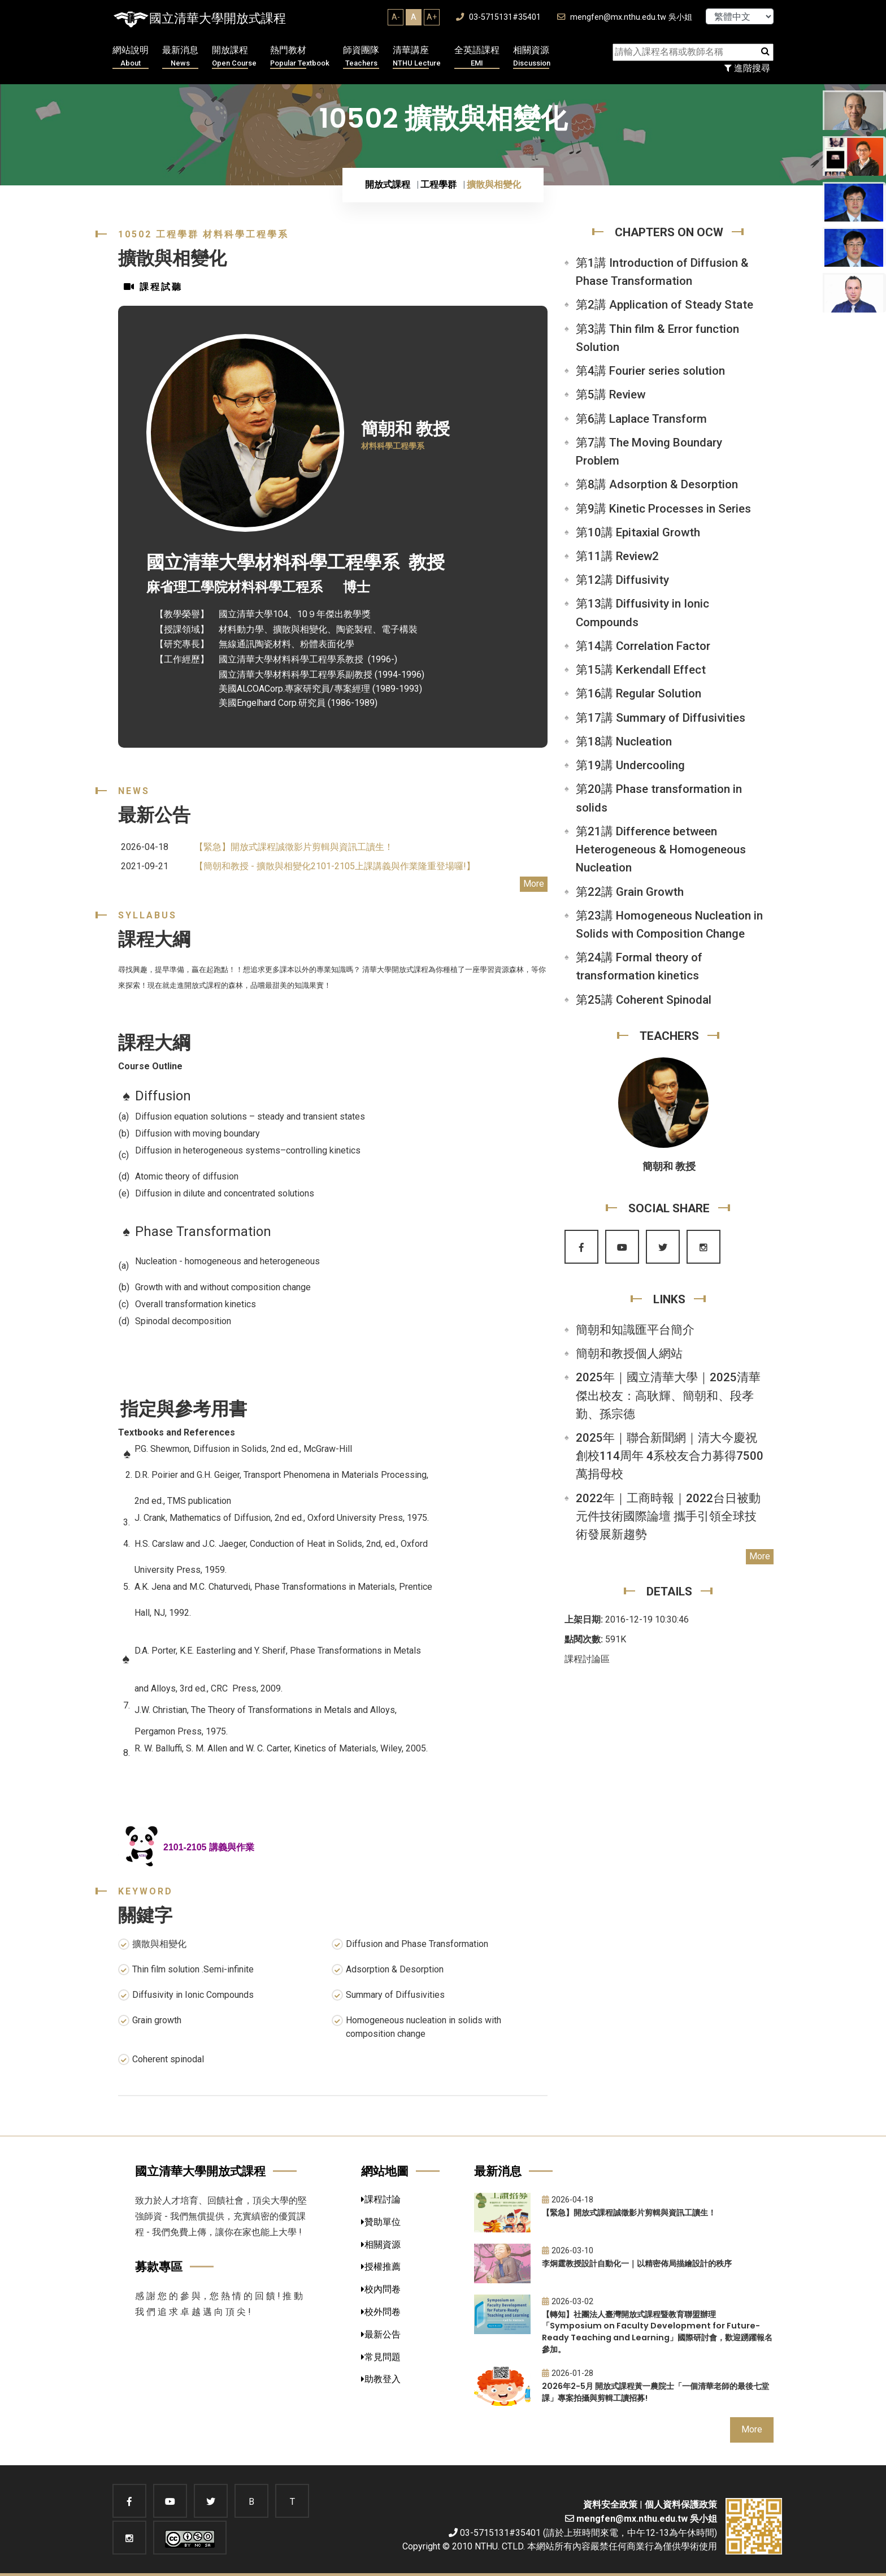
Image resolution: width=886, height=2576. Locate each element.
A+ (432, 16)
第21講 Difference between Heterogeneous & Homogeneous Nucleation (661, 849)
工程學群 (438, 184)
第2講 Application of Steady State (664, 304)
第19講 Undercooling (630, 765)
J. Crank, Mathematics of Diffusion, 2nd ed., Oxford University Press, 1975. (282, 1517)
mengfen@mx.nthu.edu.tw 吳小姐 (624, 17)
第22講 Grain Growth (630, 892)
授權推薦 (381, 2266)
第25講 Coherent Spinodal (643, 1000)
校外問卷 (381, 2311)
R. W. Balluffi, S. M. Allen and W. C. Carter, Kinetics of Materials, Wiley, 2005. (281, 1748)
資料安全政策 (610, 2504)
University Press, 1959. (180, 1569)
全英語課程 (477, 57)
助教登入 (381, 2379)
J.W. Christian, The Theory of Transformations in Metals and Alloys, (265, 1710)
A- (396, 16)
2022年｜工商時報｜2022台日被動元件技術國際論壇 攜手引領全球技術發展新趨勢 (668, 1516)
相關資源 (531, 57)
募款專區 (159, 2266)
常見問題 (381, 2357)
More (533, 883)
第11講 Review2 (617, 556)
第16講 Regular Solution (638, 693)
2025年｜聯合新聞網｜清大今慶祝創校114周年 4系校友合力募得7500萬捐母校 (669, 1456)
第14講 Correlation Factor (643, 646)
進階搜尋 (747, 68)
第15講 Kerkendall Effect (641, 669)
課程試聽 (153, 286)
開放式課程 (387, 184)
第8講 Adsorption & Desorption (657, 484)
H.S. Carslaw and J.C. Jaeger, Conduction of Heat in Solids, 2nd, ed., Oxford (282, 1543)
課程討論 (381, 2199)
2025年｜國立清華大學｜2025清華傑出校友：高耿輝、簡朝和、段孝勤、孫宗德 (668, 1395)
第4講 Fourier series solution (650, 371)
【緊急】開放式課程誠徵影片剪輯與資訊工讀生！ (293, 847)
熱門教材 (299, 57)
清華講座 (417, 57)
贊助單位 (381, 2222)
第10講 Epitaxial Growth (638, 532)
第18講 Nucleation (624, 741)
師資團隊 (361, 57)
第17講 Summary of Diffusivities (660, 718)
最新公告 (381, 2334)
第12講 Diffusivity (622, 580)
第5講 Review (610, 394)
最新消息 (180, 57)
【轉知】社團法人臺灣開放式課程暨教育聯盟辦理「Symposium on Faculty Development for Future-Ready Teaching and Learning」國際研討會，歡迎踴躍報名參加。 (657, 2332)
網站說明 (130, 57)
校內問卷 (381, 2289)
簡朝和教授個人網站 (629, 1353)
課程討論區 (587, 1659)
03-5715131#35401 (498, 17)
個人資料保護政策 (681, 2504)
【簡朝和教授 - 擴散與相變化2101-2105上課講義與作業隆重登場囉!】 (334, 866)
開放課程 (234, 57)
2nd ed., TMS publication (183, 1500)
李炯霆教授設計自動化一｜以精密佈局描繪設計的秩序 (637, 2263)
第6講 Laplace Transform (641, 419)
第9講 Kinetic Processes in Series (663, 508)
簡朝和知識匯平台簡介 (635, 1330)
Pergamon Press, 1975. (181, 1731)
